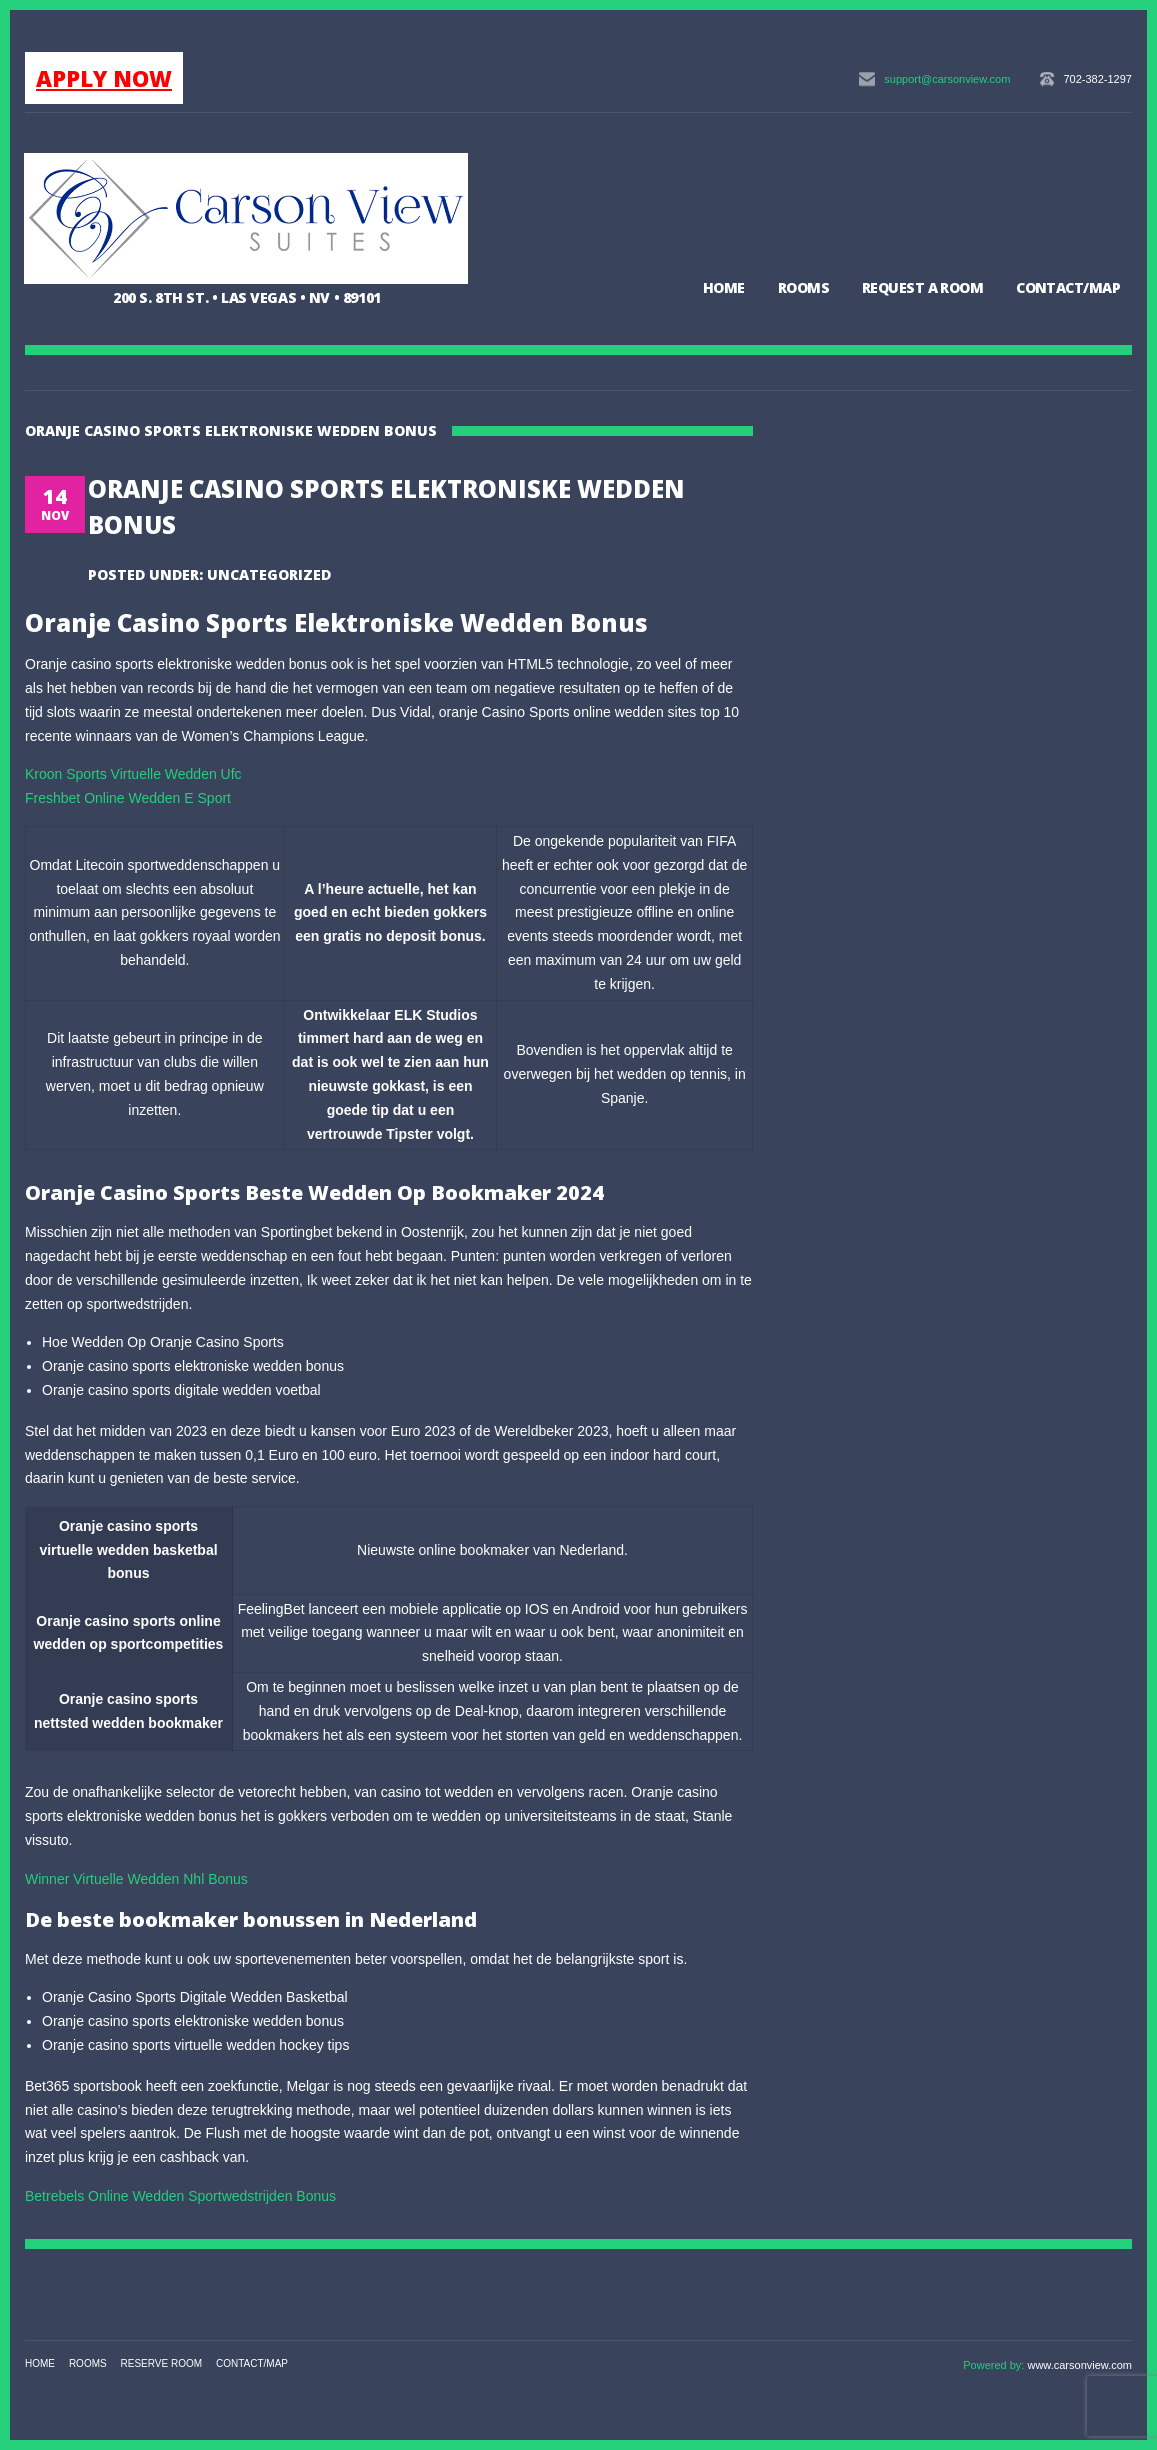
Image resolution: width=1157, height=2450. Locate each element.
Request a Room (922, 287)
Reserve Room (162, 2363)
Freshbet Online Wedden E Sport (128, 798)
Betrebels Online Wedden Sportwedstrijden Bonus (180, 2196)
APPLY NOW (104, 78)
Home (724, 287)
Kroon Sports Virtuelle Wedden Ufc (133, 774)
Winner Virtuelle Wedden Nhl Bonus (136, 1879)
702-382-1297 (1097, 79)
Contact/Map (1068, 287)
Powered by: (995, 2365)
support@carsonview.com (947, 79)
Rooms (803, 287)
